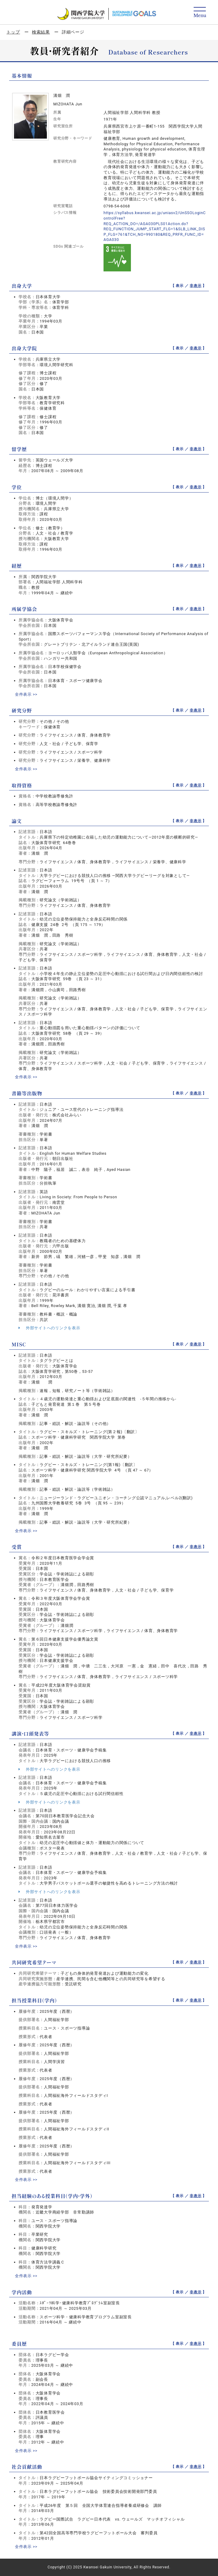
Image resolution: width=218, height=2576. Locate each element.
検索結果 (41, 32)
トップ (13, 32)
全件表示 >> (26, 694)
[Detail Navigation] (200, 13)
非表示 (195, 286)
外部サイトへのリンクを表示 (49, 1328)
